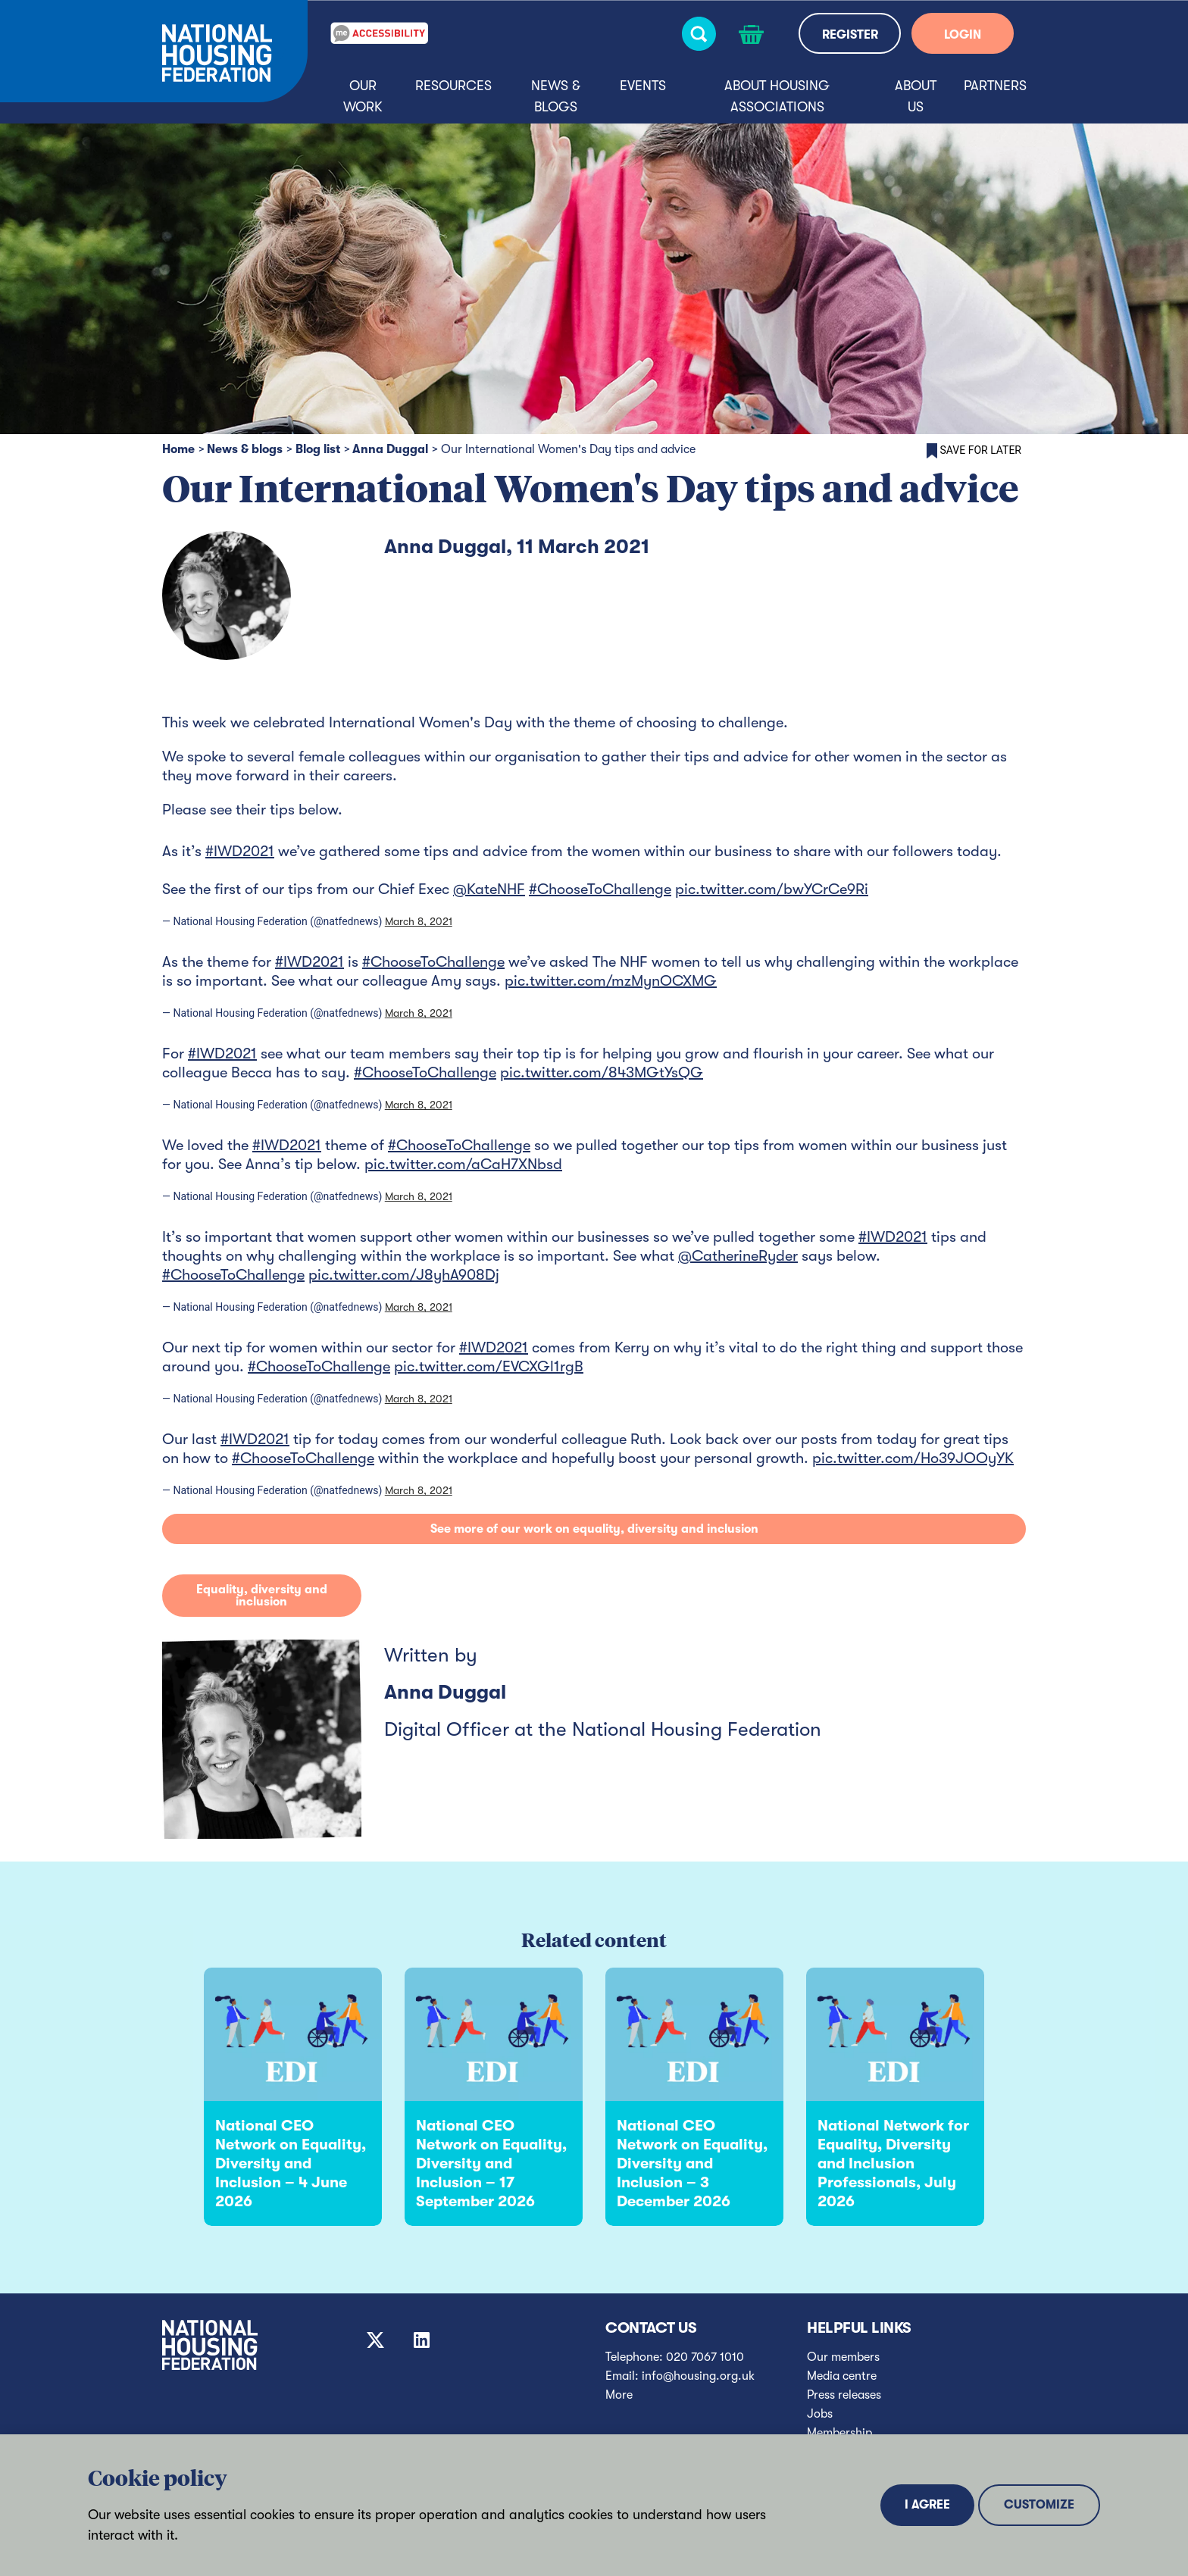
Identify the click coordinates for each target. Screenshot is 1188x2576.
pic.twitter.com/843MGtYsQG (601, 1072)
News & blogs (555, 96)
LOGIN (962, 35)
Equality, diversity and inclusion (261, 1595)
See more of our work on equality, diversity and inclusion (594, 1529)
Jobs (820, 2414)
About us (915, 96)
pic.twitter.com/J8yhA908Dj (403, 1274)
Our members (843, 2357)
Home (178, 449)
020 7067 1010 (705, 2357)
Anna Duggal (390, 449)
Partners (995, 85)
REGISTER (850, 35)
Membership (839, 2433)
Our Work (363, 96)
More (619, 2395)
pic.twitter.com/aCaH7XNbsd (463, 1164)
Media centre (842, 2376)
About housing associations (777, 96)
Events (643, 85)
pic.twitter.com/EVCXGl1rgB (488, 1366)
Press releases (844, 2395)
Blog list (317, 449)
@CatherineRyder (738, 1256)
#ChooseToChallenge (600, 889)
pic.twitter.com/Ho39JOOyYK (913, 1458)
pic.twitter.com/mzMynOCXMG (611, 980)
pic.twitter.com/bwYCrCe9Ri (771, 889)
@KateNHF (489, 889)
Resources (453, 85)
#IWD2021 (239, 851)
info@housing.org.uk (698, 2376)
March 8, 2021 (418, 921)
